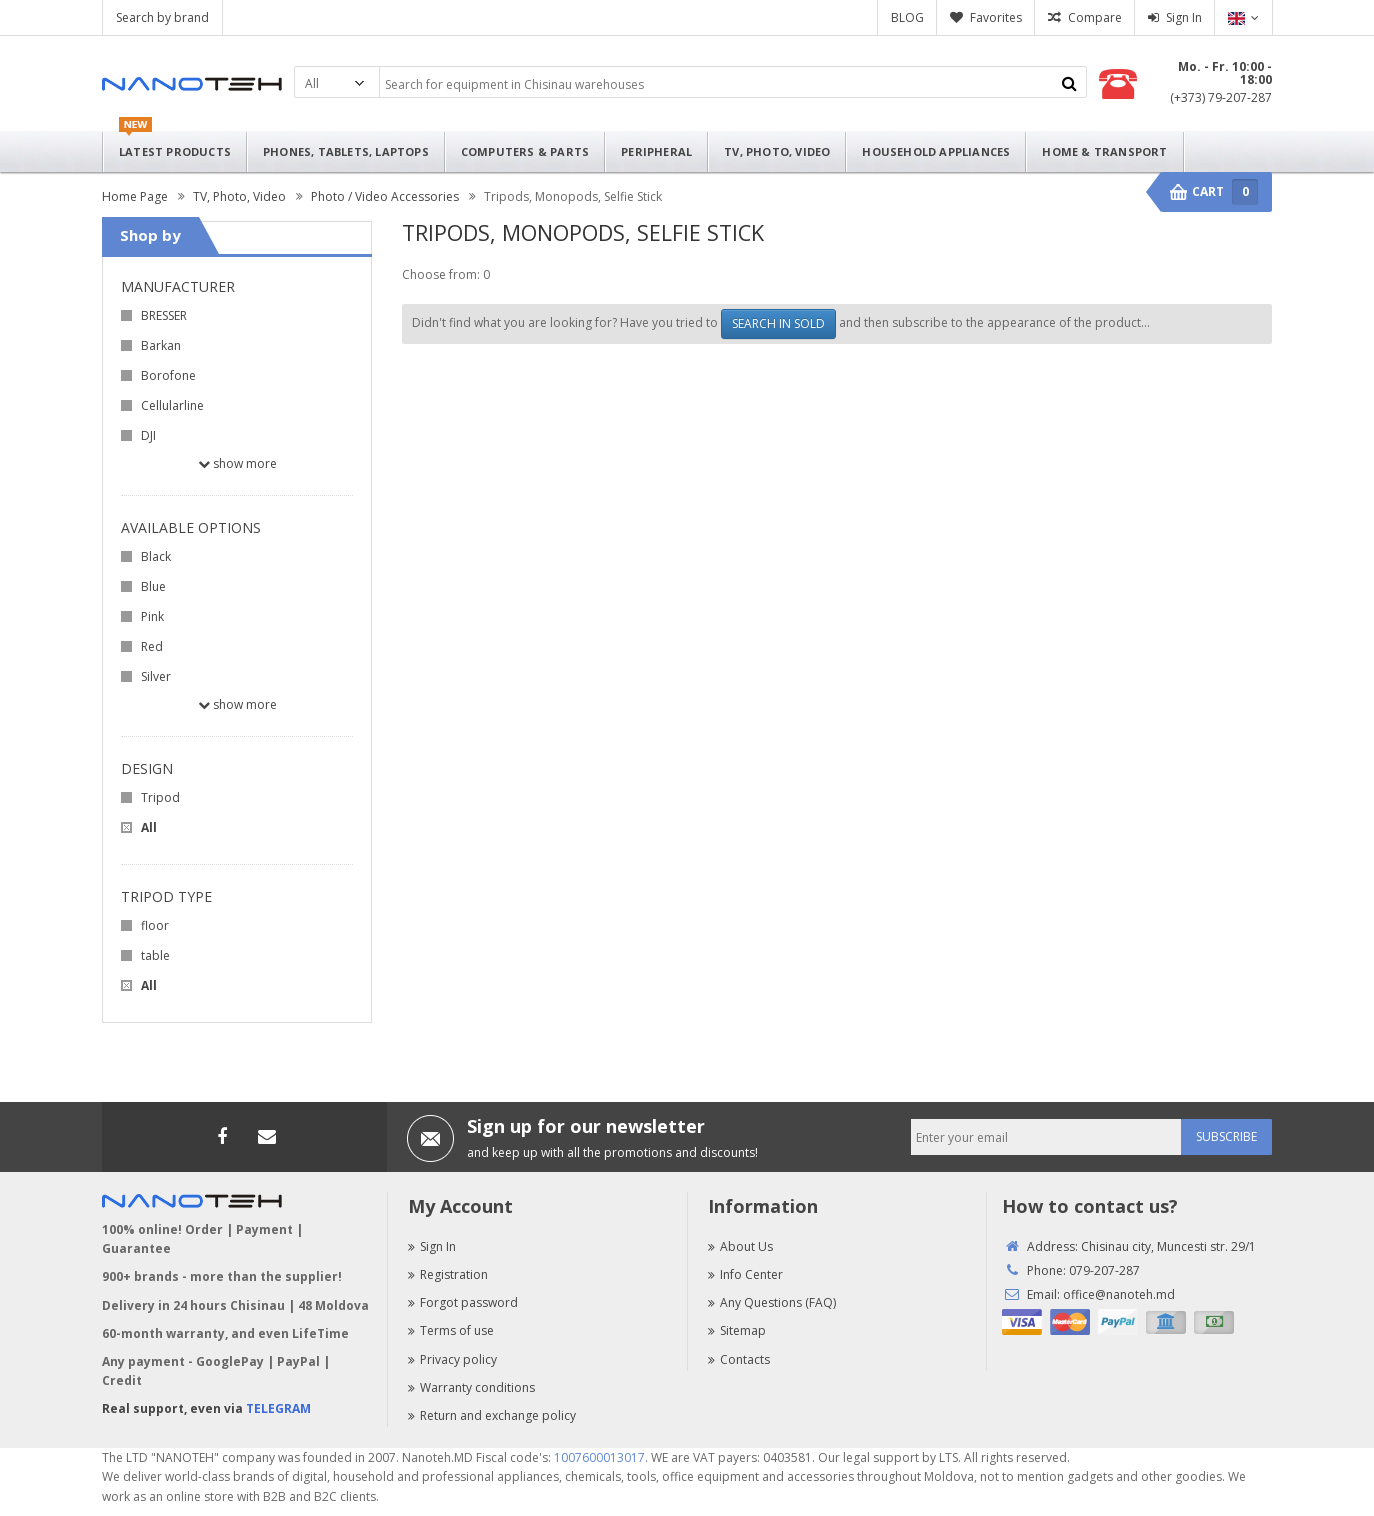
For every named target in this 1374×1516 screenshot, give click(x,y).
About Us (740, 1246)
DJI (148, 435)
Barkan (161, 345)
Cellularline (172, 405)
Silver (156, 676)
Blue (153, 586)
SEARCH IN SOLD (778, 323)
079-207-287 (1104, 1270)
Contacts (739, 1359)
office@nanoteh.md (1119, 1294)
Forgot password (463, 1302)
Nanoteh (192, 84)
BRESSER (164, 315)
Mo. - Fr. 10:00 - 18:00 (1225, 73)
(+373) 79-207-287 (1221, 97)
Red (152, 646)
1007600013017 (599, 1457)
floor (155, 925)
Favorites (996, 17)
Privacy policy (452, 1359)
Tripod (160, 797)
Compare (1095, 17)
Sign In (1184, 17)
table (155, 955)
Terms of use (451, 1330)
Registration (448, 1274)
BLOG (907, 17)
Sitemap (737, 1330)
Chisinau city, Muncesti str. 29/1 (1168, 1246)
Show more (237, 463)
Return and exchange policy (492, 1415)
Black (156, 556)
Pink (152, 616)
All (149, 827)
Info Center (745, 1274)
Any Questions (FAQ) (772, 1302)
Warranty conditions (471, 1387)
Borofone (168, 375)
